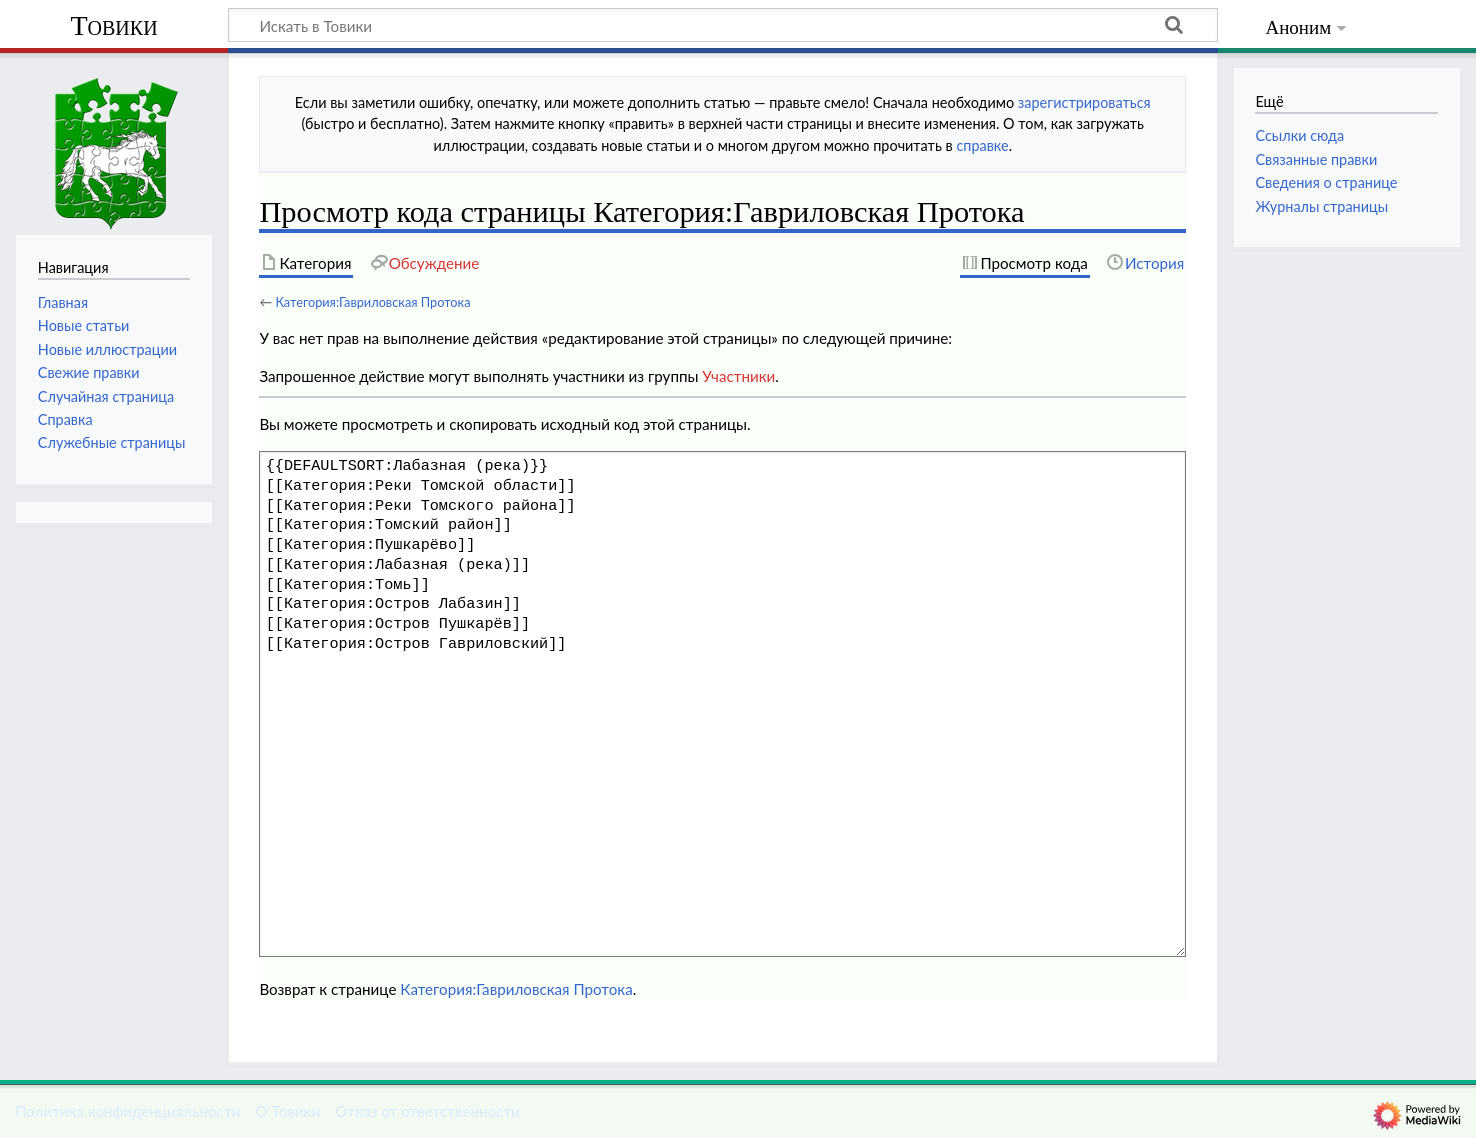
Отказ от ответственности (427, 1111)
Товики (113, 25)
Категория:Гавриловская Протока (372, 302)
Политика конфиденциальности (127, 1111)
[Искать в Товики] (723, 25)
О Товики (287, 1111)
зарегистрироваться (1084, 102)
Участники (738, 376)
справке (982, 145)
